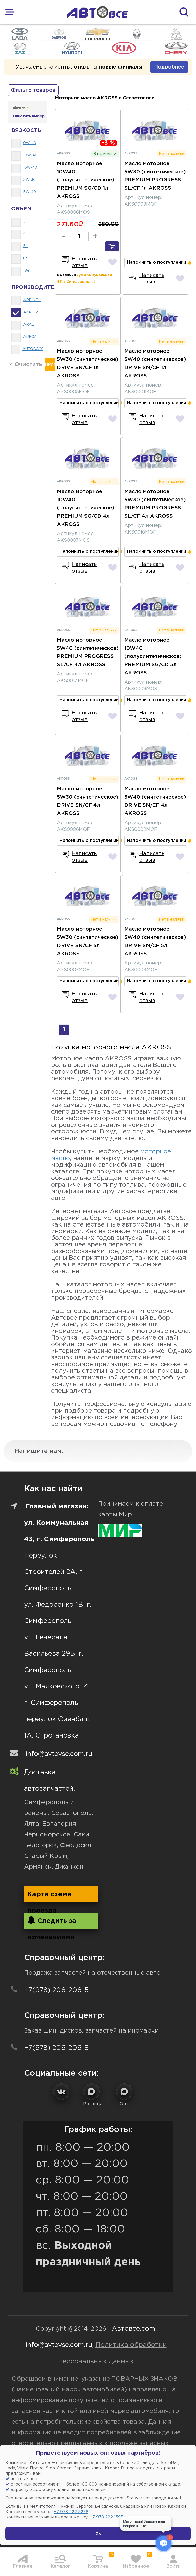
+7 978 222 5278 (71, 2512)
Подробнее (169, 67)
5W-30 (29, 179)
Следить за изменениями (51, 1922)
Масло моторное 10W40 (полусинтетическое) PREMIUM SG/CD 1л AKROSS (85, 180)
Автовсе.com (133, 2329)
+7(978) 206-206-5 (56, 1990)
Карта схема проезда (49, 1896)
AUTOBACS (32, 349)
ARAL (28, 324)
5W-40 (29, 192)
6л (25, 258)
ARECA (30, 336)
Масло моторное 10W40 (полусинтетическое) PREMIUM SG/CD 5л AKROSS (153, 656)
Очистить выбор (28, 116)
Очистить (28, 364)
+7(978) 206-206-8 (56, 2048)
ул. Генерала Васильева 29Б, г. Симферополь (53, 1654)
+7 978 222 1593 (106, 2517)
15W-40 (30, 167)
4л (25, 233)
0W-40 (29, 143)
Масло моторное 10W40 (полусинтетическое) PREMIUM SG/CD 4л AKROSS (85, 508)
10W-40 (30, 155)
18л (26, 270)
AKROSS (31, 312)
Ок (98, 2533)
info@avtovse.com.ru (59, 1754)
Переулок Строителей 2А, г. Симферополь (54, 1572)
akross (20, 108)
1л (25, 221)
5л (25, 246)
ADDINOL (32, 300)
